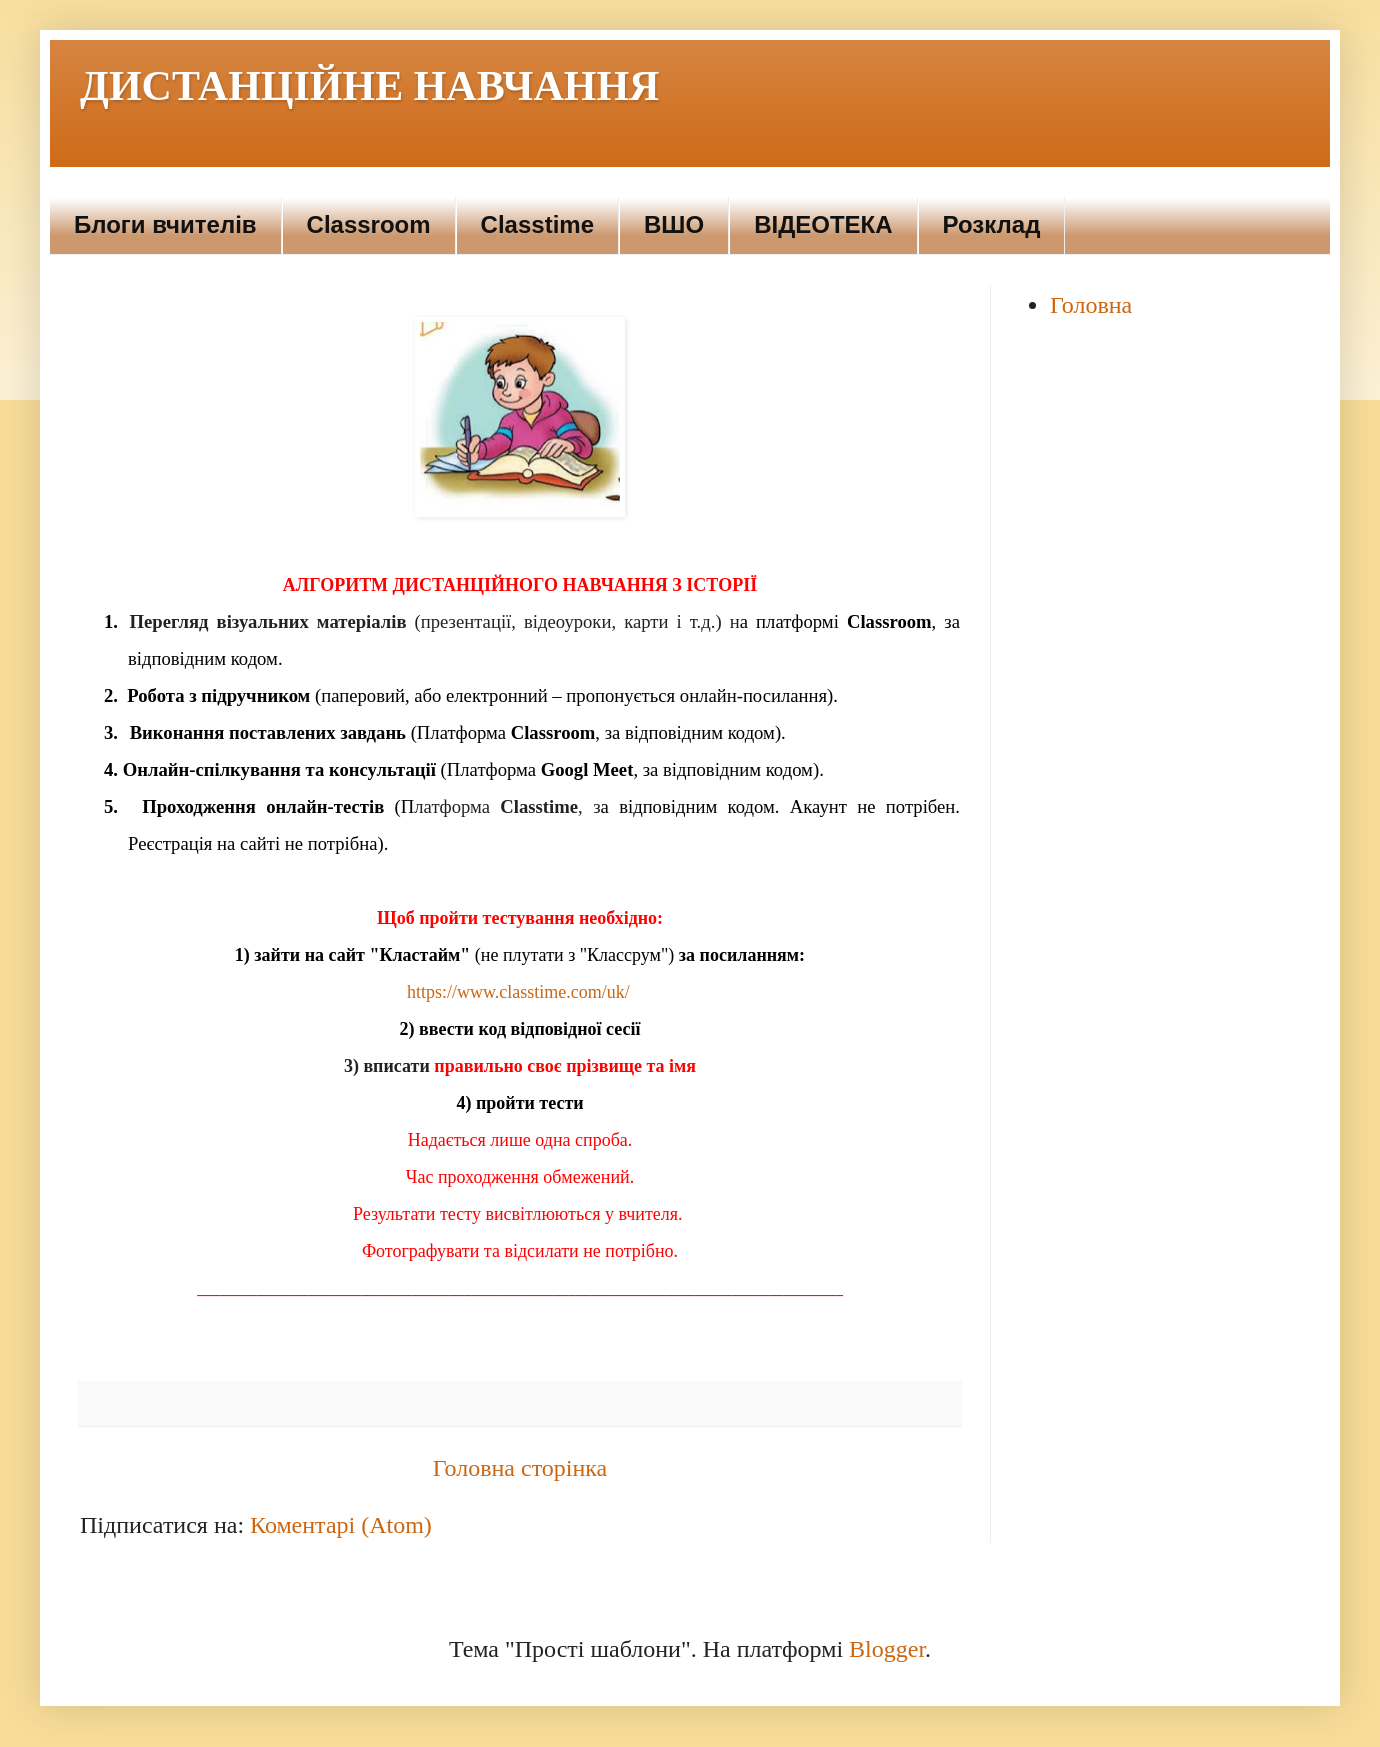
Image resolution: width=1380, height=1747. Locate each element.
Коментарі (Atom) (341, 1525)
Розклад (992, 224)
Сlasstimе (537, 224)
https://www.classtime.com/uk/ (518, 992)
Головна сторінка (520, 1468)
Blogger (887, 1649)
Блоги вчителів (165, 224)
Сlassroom (369, 224)
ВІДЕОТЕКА (823, 224)
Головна (1091, 305)
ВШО (674, 224)
